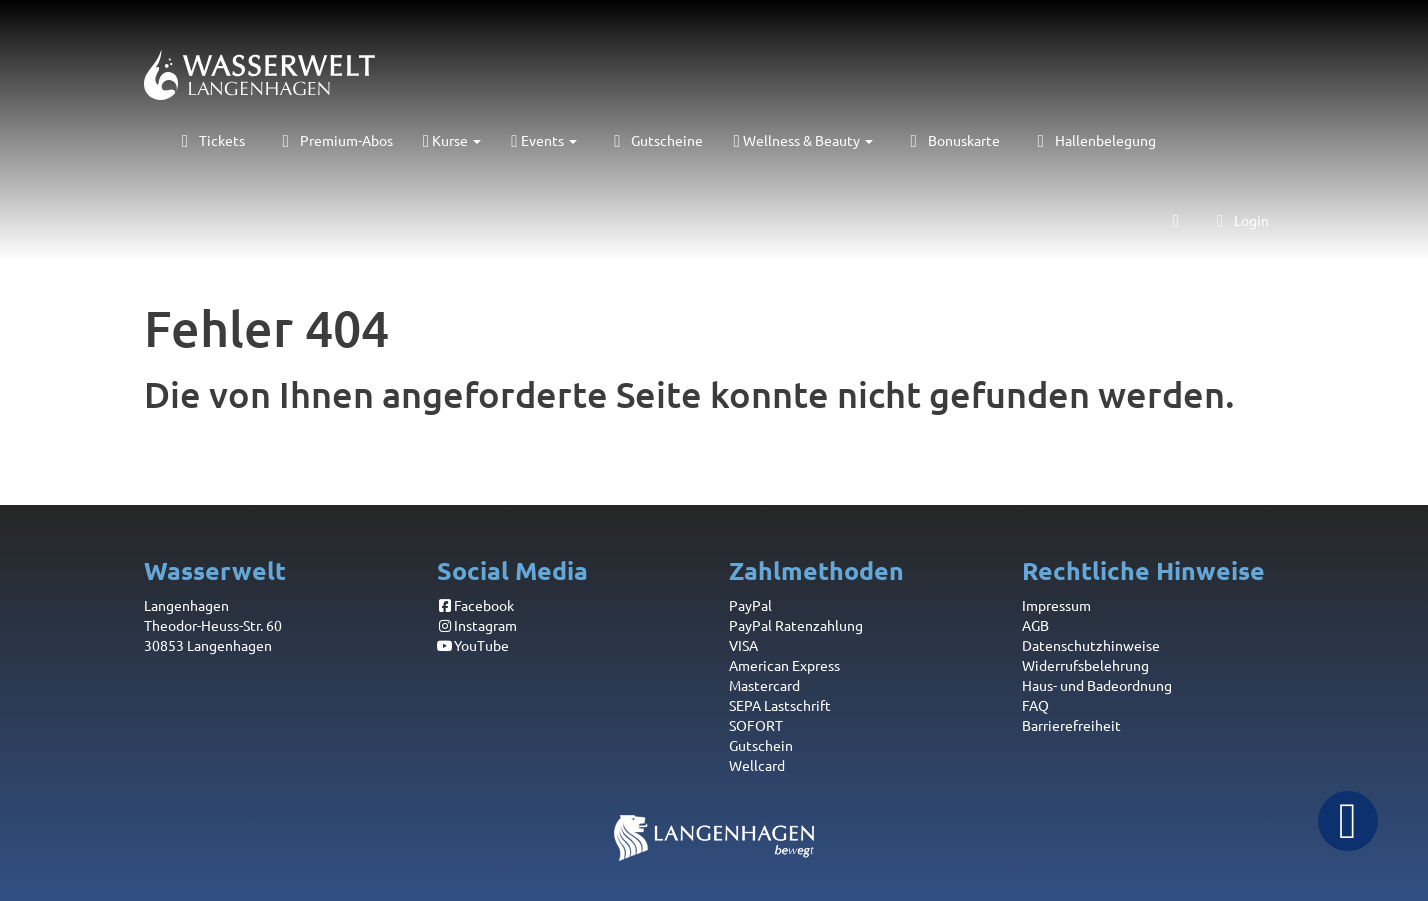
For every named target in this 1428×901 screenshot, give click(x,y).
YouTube (473, 645)
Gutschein (761, 745)
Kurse (452, 140)
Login (1239, 220)
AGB (1035, 625)
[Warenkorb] (1176, 220)
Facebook (476, 605)
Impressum (1056, 605)
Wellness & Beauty (802, 140)
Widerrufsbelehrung (1085, 665)
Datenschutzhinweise (1091, 645)
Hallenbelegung (1093, 140)
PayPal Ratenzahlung (796, 625)
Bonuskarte (951, 140)
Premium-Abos (334, 140)
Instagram (477, 625)
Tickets (209, 140)
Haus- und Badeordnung (1097, 685)
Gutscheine (655, 140)
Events (543, 140)
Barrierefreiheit (1071, 725)
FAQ (1035, 705)
